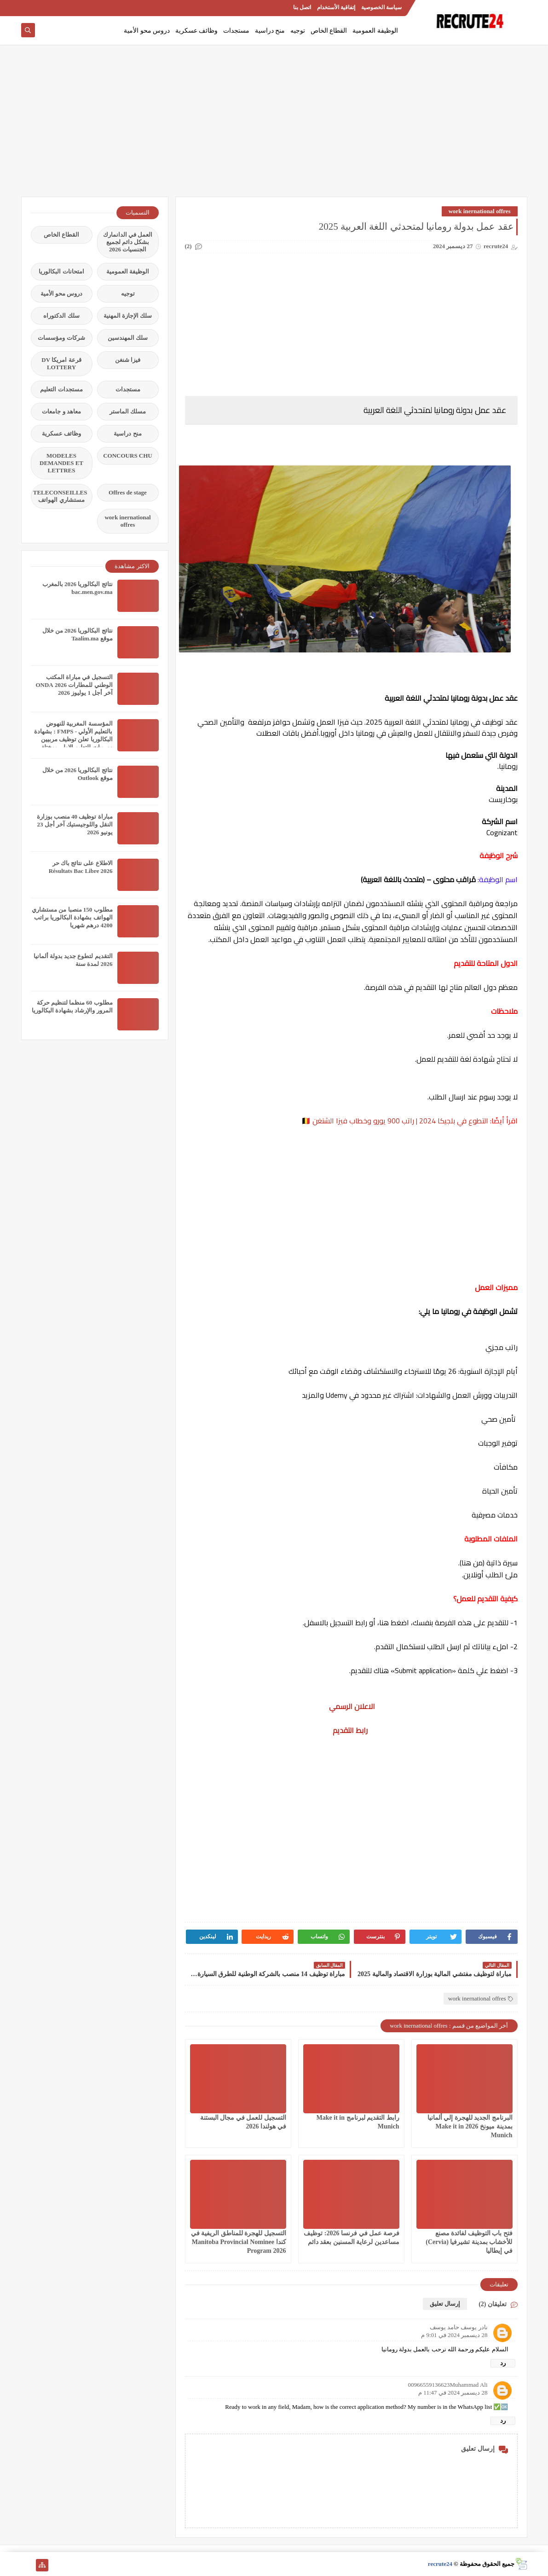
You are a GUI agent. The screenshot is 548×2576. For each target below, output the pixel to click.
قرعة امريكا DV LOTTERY (61, 363)
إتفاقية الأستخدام (336, 7)
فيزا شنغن (127, 359)
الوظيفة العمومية (375, 30)
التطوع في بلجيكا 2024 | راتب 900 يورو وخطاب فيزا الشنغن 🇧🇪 (394, 1121)
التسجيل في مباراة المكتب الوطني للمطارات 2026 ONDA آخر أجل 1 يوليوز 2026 (73, 685)
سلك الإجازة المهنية (128, 315)
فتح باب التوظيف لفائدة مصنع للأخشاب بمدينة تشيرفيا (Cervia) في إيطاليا (469, 2242)
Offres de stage (128, 492)
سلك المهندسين (128, 337)
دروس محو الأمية (147, 30)
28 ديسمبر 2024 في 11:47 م (452, 2392)
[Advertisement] (274, 125)
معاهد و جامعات (61, 411)
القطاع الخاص (329, 30)
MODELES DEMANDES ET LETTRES (61, 463)
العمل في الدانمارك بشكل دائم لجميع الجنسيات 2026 (128, 242)
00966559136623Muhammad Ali (448, 2384)
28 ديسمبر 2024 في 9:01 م (454, 2335)
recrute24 (440, 2563)
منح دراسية (270, 30)
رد (503, 2363)
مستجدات (236, 30)
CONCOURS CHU (127, 455)
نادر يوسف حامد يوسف (459, 2327)
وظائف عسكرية (196, 30)
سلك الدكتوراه (61, 315)
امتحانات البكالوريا (61, 271)
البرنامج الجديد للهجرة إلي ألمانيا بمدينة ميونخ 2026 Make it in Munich (470, 2126)
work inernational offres (480, 211)
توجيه (297, 30)
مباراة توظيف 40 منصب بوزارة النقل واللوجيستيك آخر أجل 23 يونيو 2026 (75, 824)
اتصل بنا (302, 7)
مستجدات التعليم (61, 389)
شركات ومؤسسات (61, 337)
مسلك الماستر (128, 411)
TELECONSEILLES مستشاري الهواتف (60, 496)
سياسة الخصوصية (381, 7)
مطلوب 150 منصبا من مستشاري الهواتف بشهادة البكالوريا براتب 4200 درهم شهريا (72, 917)
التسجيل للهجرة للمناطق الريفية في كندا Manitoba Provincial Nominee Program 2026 (238, 2242)
